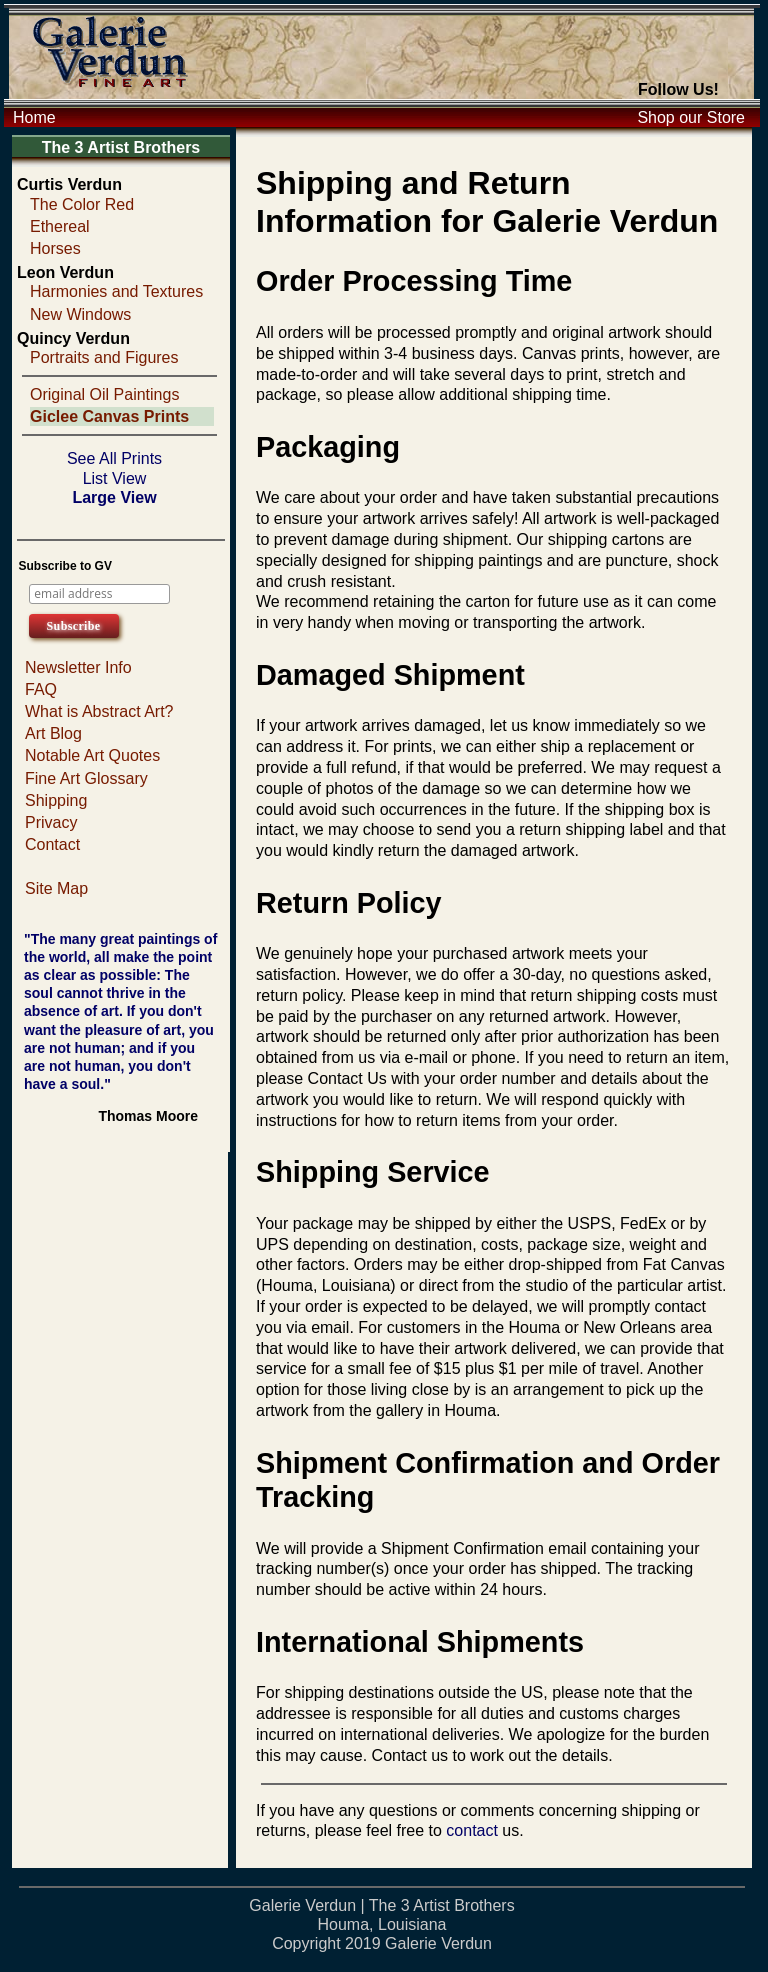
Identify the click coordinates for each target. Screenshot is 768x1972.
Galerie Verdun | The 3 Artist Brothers (381, 1905)
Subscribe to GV (65, 566)
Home (34, 117)
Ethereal (60, 226)
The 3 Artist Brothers (121, 147)
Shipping (56, 800)
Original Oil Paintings (104, 394)
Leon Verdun (65, 272)
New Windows (80, 314)
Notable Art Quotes (92, 755)
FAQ (41, 689)
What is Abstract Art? (99, 711)
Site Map (56, 888)
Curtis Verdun (69, 184)
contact (472, 1830)
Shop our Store (691, 117)
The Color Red (82, 204)
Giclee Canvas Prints (109, 416)
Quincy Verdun (73, 338)
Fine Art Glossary (86, 778)
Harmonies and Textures (116, 291)
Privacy (51, 822)
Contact (52, 844)
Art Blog (53, 733)
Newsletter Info (78, 667)
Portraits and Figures (104, 357)
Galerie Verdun (438, 1943)
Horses (55, 248)
